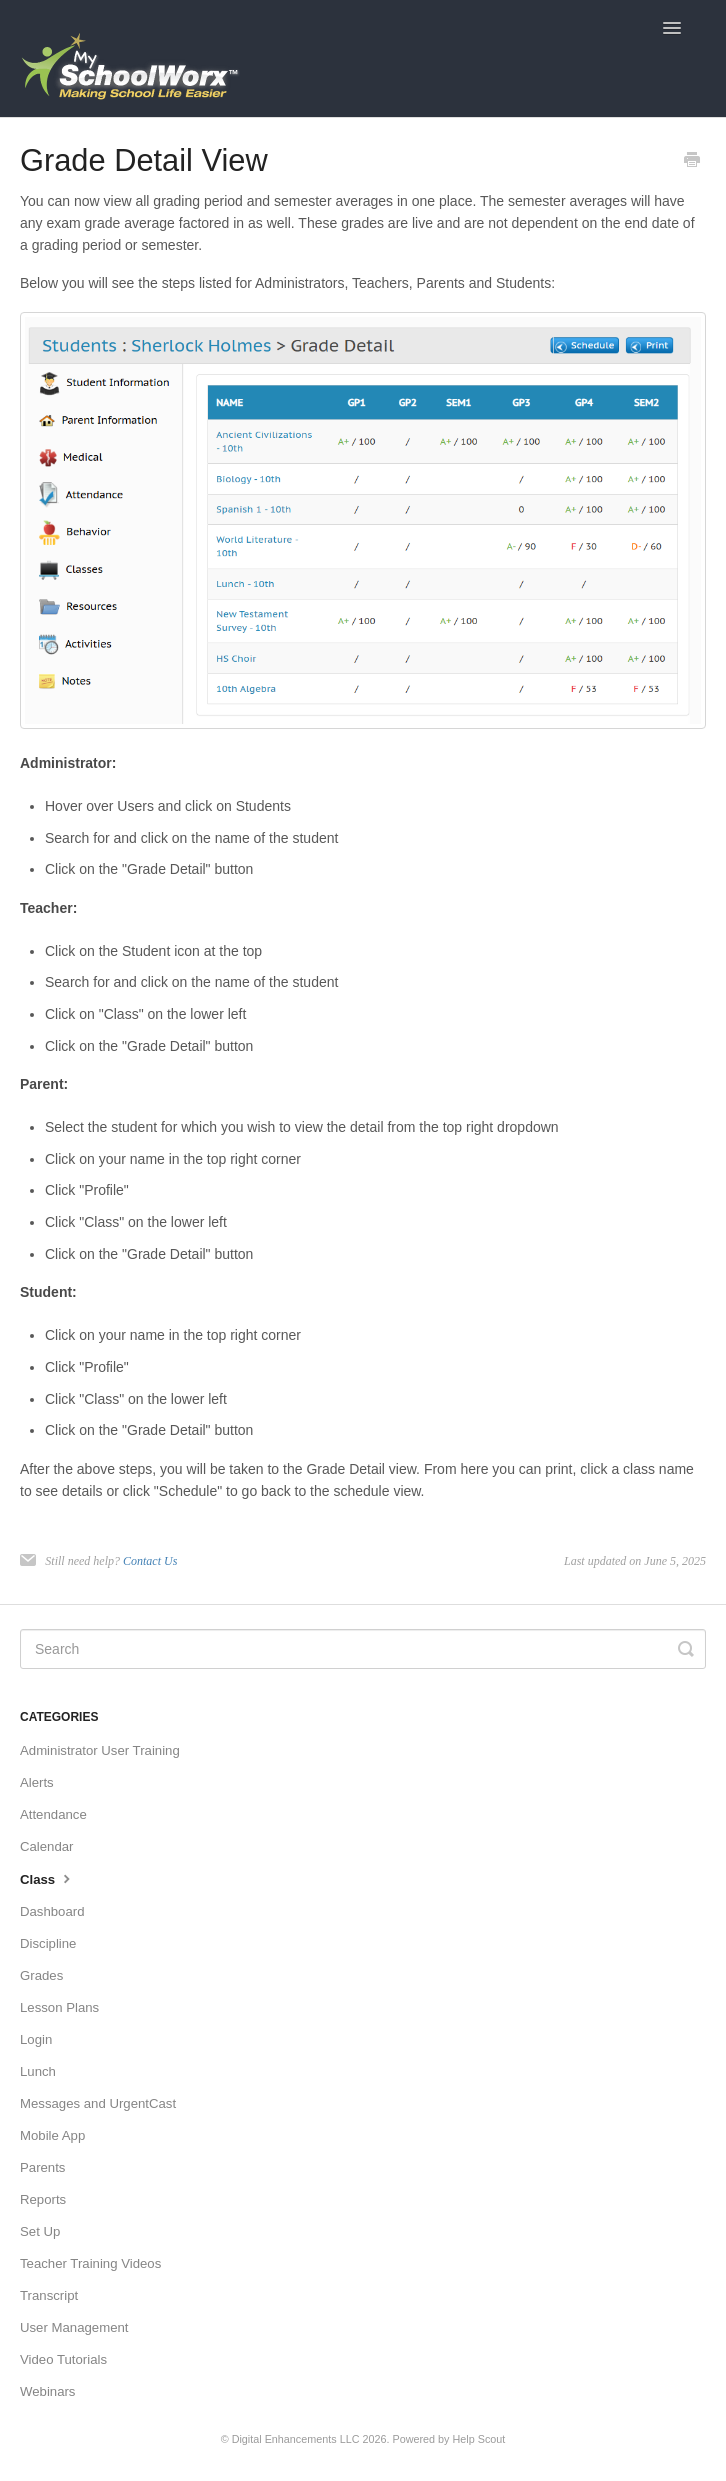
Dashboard (52, 1911)
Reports (43, 2199)
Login (36, 2039)
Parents (42, 2167)
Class (47, 1878)
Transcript (49, 2295)
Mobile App (52, 2135)
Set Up (40, 2231)
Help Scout (479, 2439)
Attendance (53, 1814)
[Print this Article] (692, 162)
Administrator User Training (100, 1750)
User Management (74, 2327)
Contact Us (150, 1561)
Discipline (48, 1943)
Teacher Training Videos (90, 2263)
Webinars (47, 2391)
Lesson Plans (59, 2007)
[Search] (363, 1649)
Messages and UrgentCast (98, 2103)
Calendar (47, 1846)
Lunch (38, 2071)
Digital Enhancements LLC (296, 2439)
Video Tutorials (63, 2359)
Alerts (37, 1782)
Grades (41, 1975)
